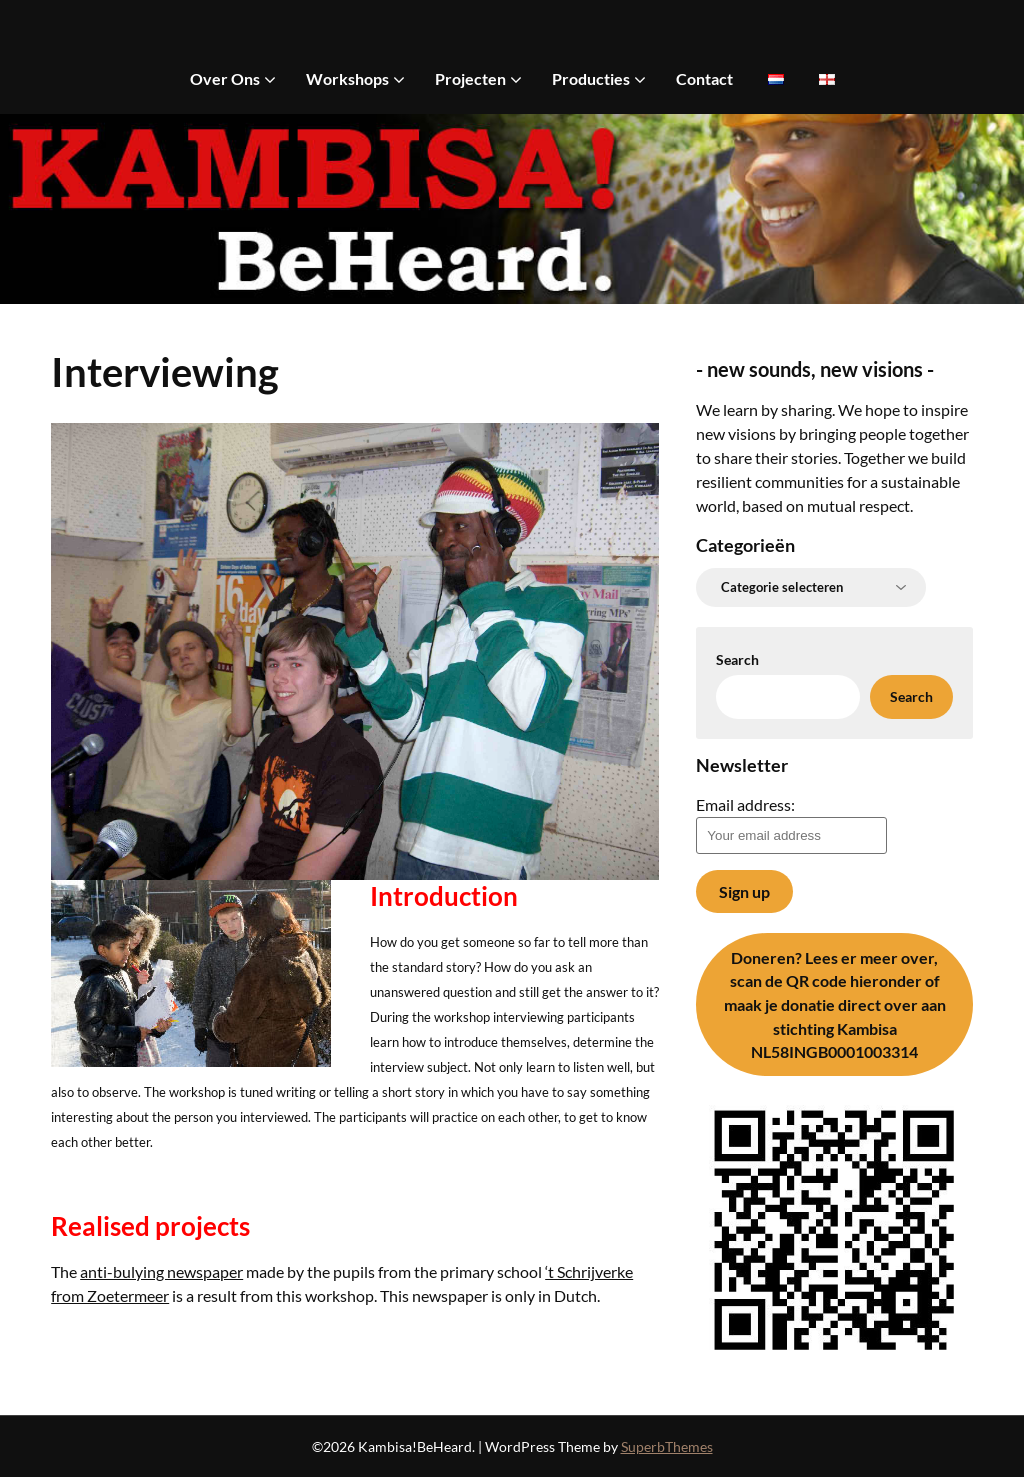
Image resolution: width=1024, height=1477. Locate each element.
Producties (591, 78)
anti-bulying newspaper (161, 1271)
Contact (704, 78)
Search (737, 659)
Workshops (347, 78)
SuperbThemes (667, 1446)
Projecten (470, 78)
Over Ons (225, 78)
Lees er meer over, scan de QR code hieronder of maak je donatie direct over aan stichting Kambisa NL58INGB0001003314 (835, 1005)
